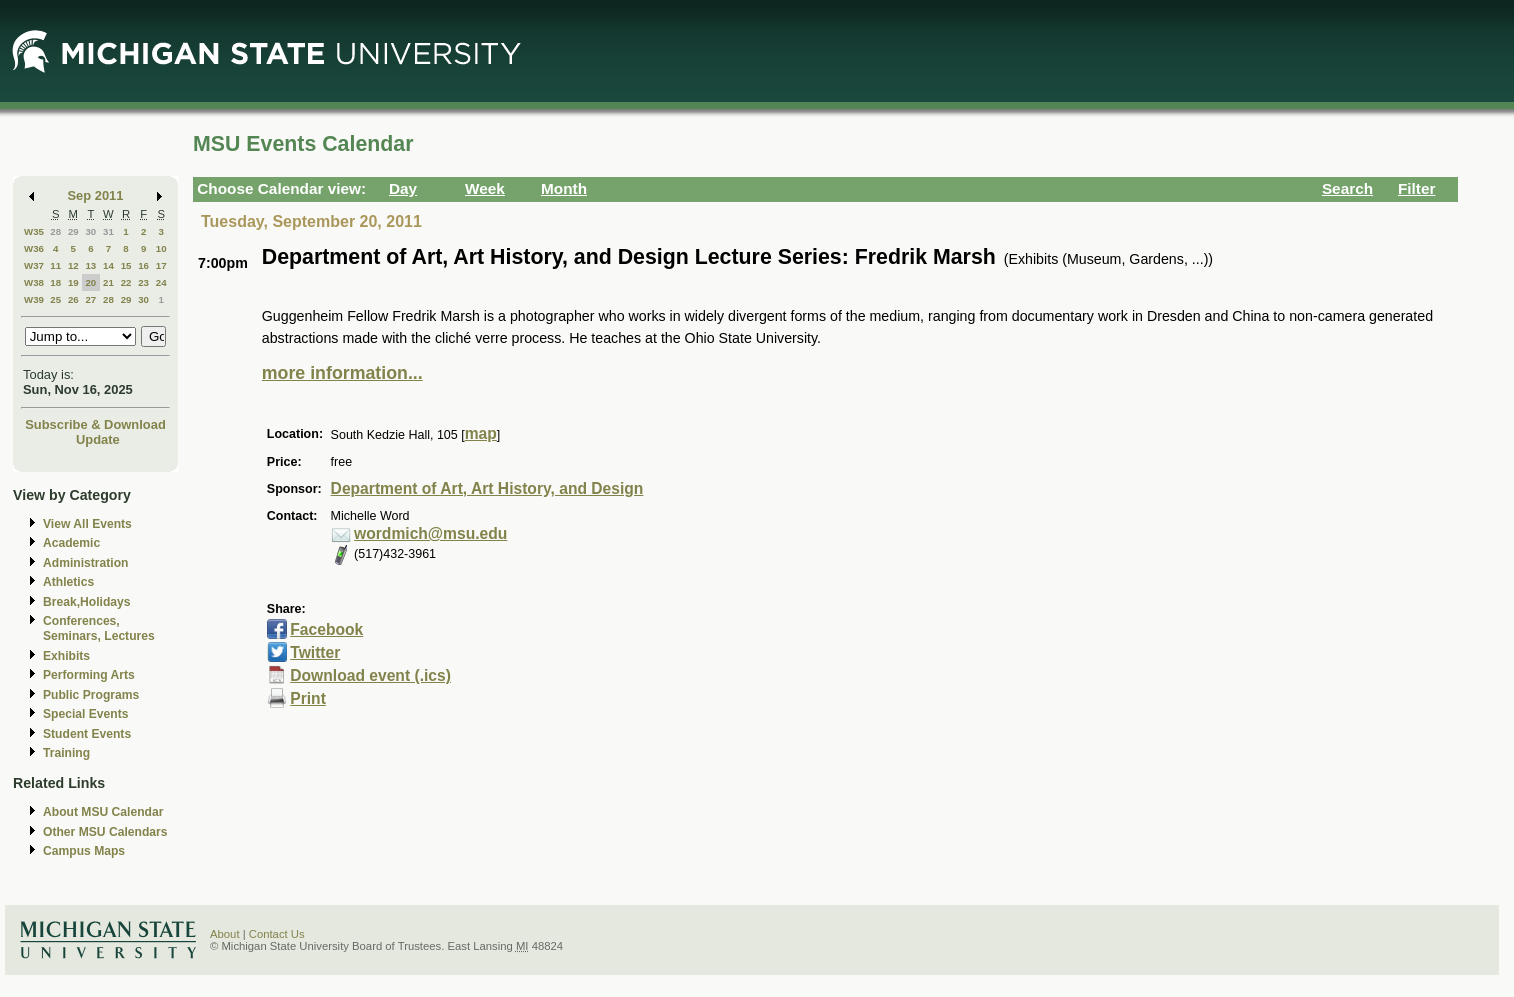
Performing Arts (89, 675)
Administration (85, 563)
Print (308, 698)
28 (55, 231)
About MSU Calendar (103, 812)
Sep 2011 (96, 195)
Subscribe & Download (95, 424)
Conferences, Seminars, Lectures (99, 628)
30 (90, 231)
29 (73, 231)
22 (126, 282)
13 (90, 265)
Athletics (68, 582)
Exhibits (66, 656)
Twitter (315, 652)
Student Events (87, 734)
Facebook (326, 629)
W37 (34, 265)
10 (161, 248)
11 (55, 265)
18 (55, 282)
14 (108, 265)
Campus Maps (84, 851)
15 (126, 265)
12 (73, 265)
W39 (34, 299)
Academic (71, 543)
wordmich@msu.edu (430, 533)
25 (55, 299)
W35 (34, 231)
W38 (34, 282)
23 (143, 282)
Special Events (85, 714)
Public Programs (91, 695)
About (225, 934)
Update (98, 439)
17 (161, 265)
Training (66, 753)
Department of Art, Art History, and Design (487, 488)
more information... (342, 373)
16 (143, 265)
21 (108, 282)
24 (161, 282)
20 (90, 282)
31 (108, 231)
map (481, 433)
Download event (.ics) (370, 675)
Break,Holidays (87, 602)
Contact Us (277, 934)
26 (73, 299)
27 (90, 299)
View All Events (87, 524)
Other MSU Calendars (105, 832)
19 (73, 282)
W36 (34, 248)
